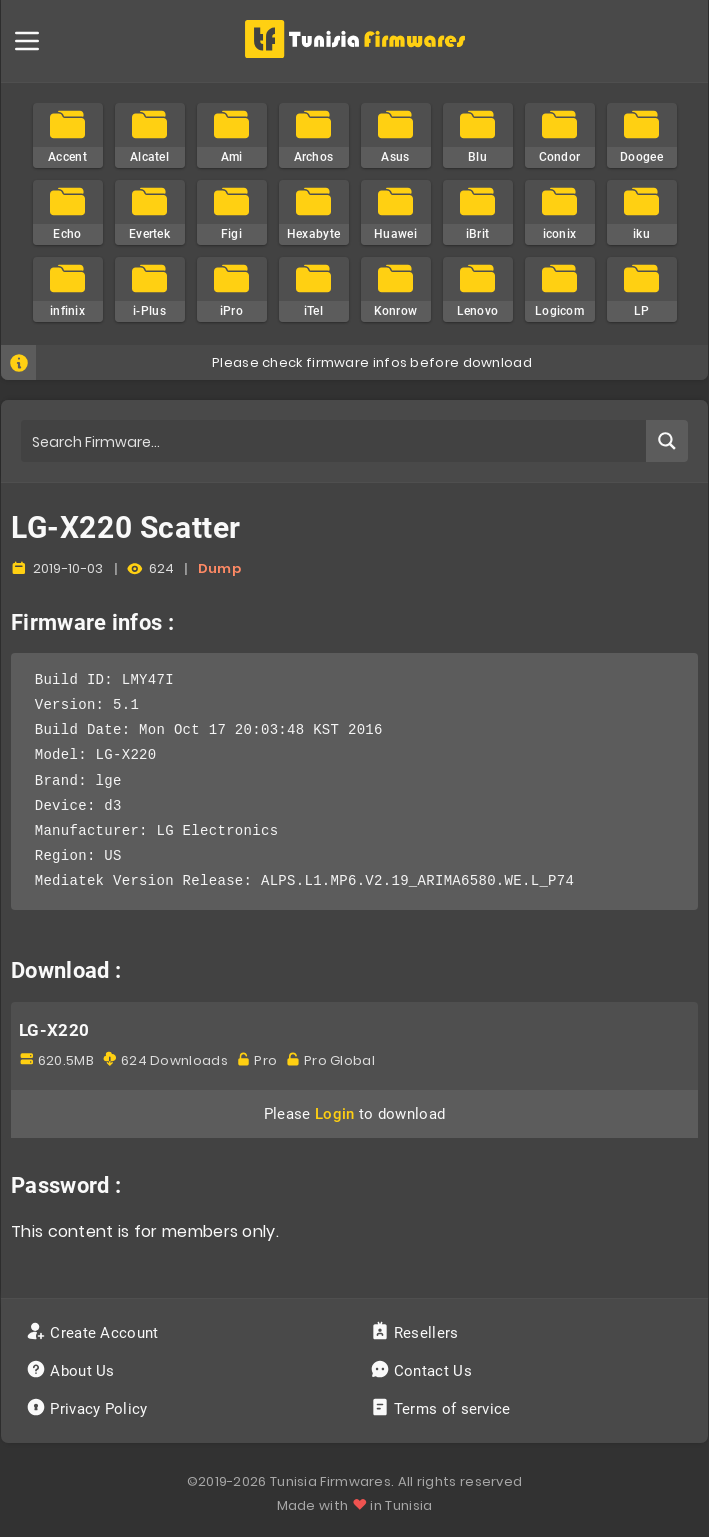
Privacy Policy (89, 1409)
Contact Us (423, 1371)
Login (335, 1114)
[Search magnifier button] (667, 441)
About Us (72, 1371)
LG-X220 (54, 1030)
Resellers (416, 1333)
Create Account (94, 1333)
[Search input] (334, 441)
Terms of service (442, 1409)
